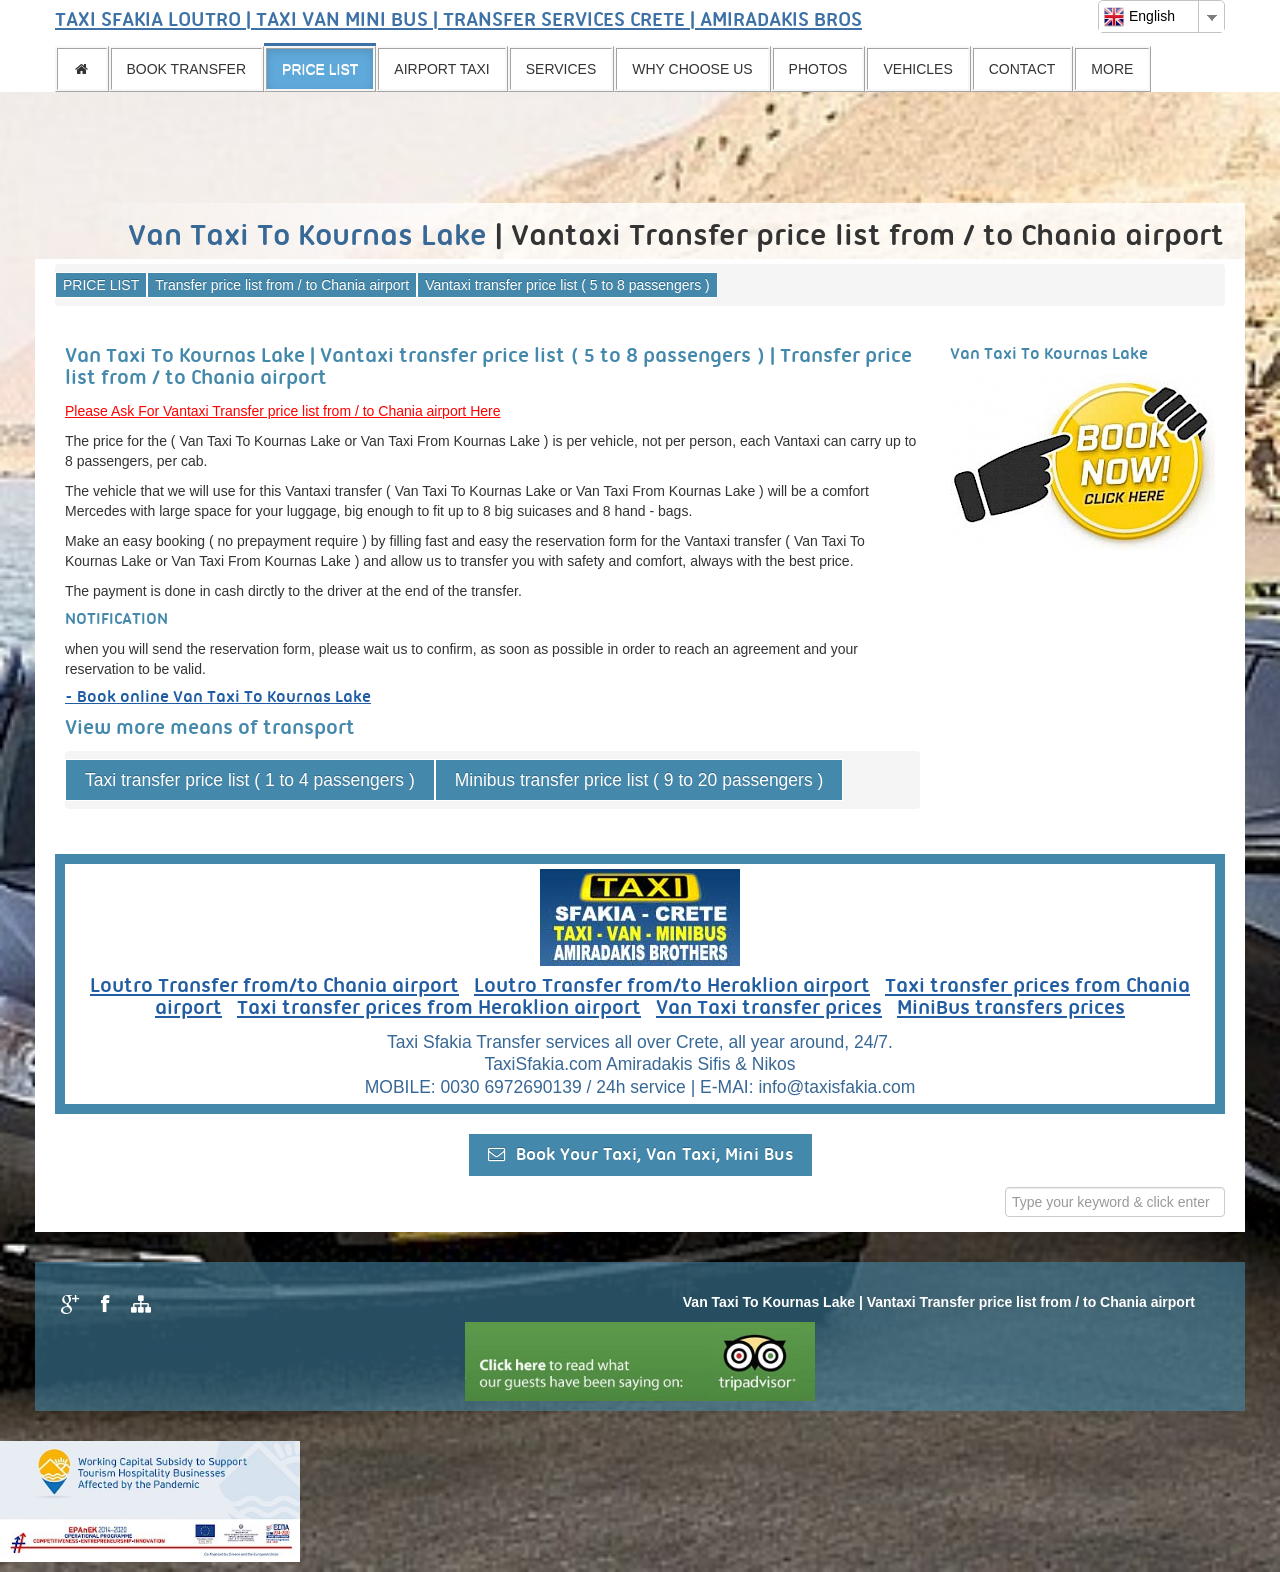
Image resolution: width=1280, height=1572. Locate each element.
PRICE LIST (320, 69)
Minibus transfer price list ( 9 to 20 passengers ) (639, 780)
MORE (1112, 69)
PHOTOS (818, 69)
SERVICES (561, 69)
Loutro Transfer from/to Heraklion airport (672, 987)
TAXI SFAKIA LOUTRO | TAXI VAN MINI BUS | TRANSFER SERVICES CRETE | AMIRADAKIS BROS (458, 21)
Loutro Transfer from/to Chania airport (274, 987)
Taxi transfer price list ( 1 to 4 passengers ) (250, 780)
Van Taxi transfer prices (769, 1009)
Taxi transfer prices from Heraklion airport (439, 1009)
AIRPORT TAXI (441, 69)
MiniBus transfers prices (1011, 1009)
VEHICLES (917, 69)
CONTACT (1022, 69)
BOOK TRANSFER (187, 69)
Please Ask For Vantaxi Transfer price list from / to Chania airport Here (282, 411)
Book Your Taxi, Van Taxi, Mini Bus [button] (640, 1154)
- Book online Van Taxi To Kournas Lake (218, 697)
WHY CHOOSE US (692, 69)
